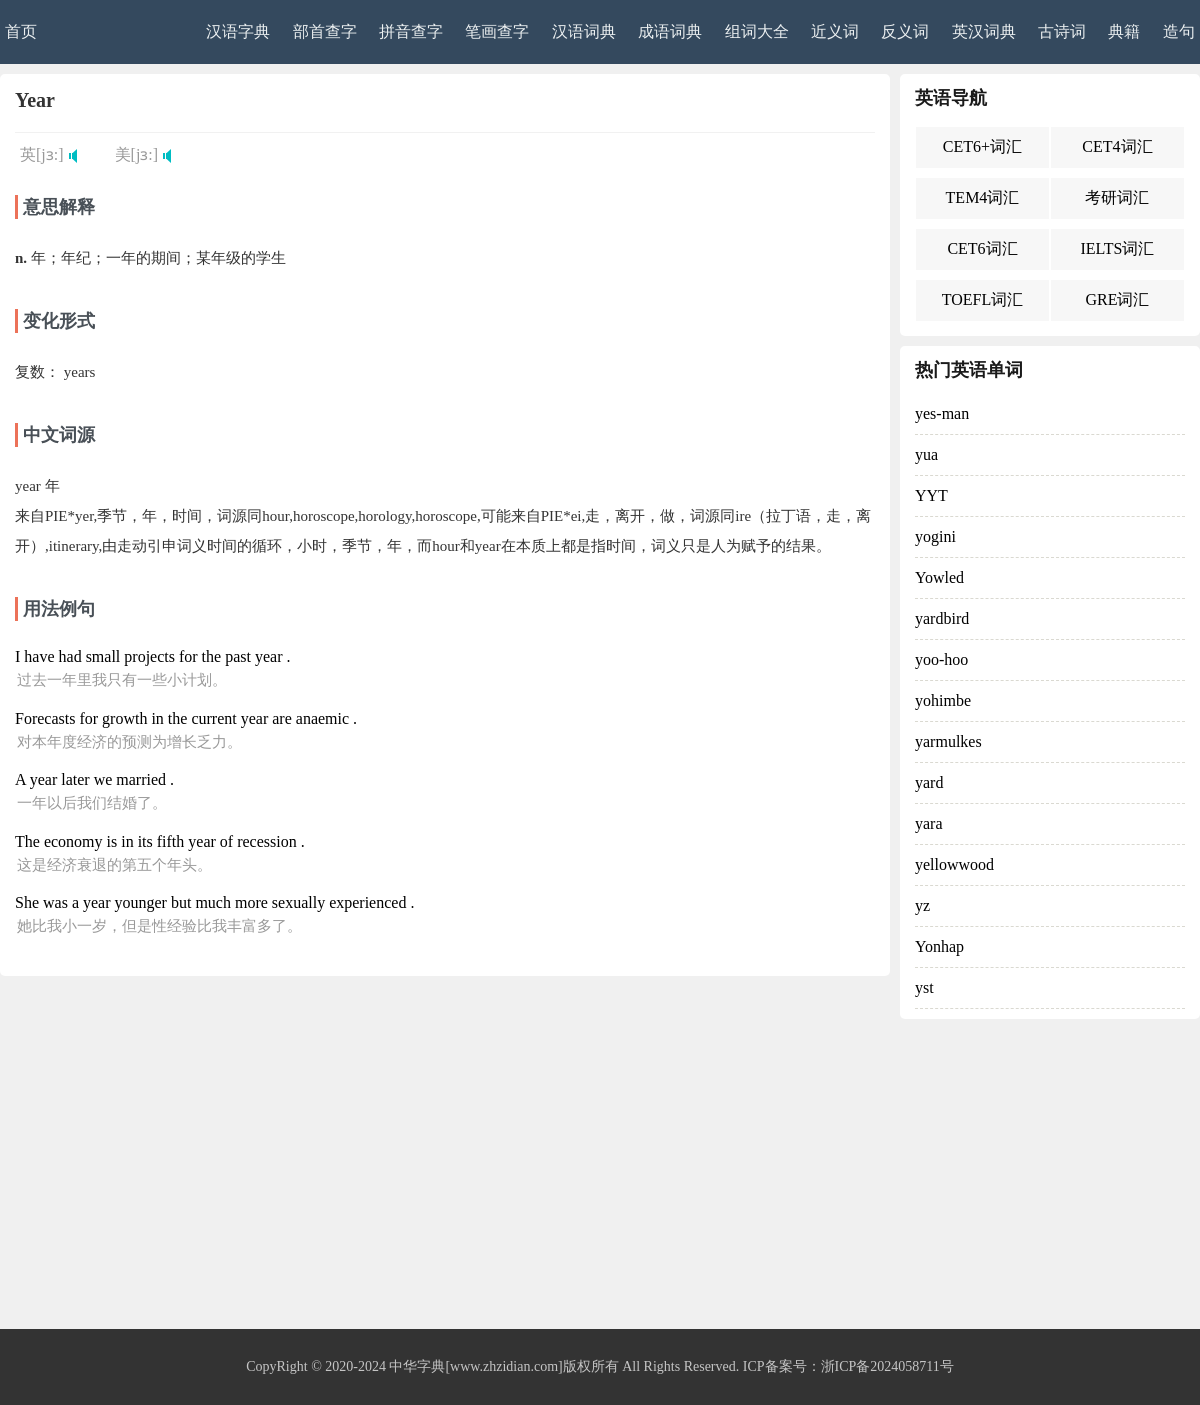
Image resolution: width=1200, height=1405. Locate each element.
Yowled (939, 577)
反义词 (905, 31)
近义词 (835, 31)
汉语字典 (238, 31)
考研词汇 (1117, 197)
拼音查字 (411, 31)
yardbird (942, 618)
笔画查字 (497, 31)
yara (929, 823)
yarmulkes (948, 741)
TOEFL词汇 (982, 299)
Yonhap (939, 946)
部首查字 (325, 31)
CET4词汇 (1117, 146)
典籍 (1124, 31)
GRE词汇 (1117, 299)
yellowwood (954, 864)
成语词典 (670, 31)
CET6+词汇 (982, 146)
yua (926, 454)
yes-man (942, 413)
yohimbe (943, 700)
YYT (931, 495)
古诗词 (1062, 31)
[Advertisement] (600, 1179)
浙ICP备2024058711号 (887, 1366)
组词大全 (757, 31)
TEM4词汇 (983, 197)
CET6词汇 (982, 248)
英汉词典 (984, 31)
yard (929, 782)
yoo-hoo (941, 659)
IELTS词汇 (1117, 248)
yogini (935, 536)
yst (924, 987)
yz (922, 905)
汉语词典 (584, 31)
